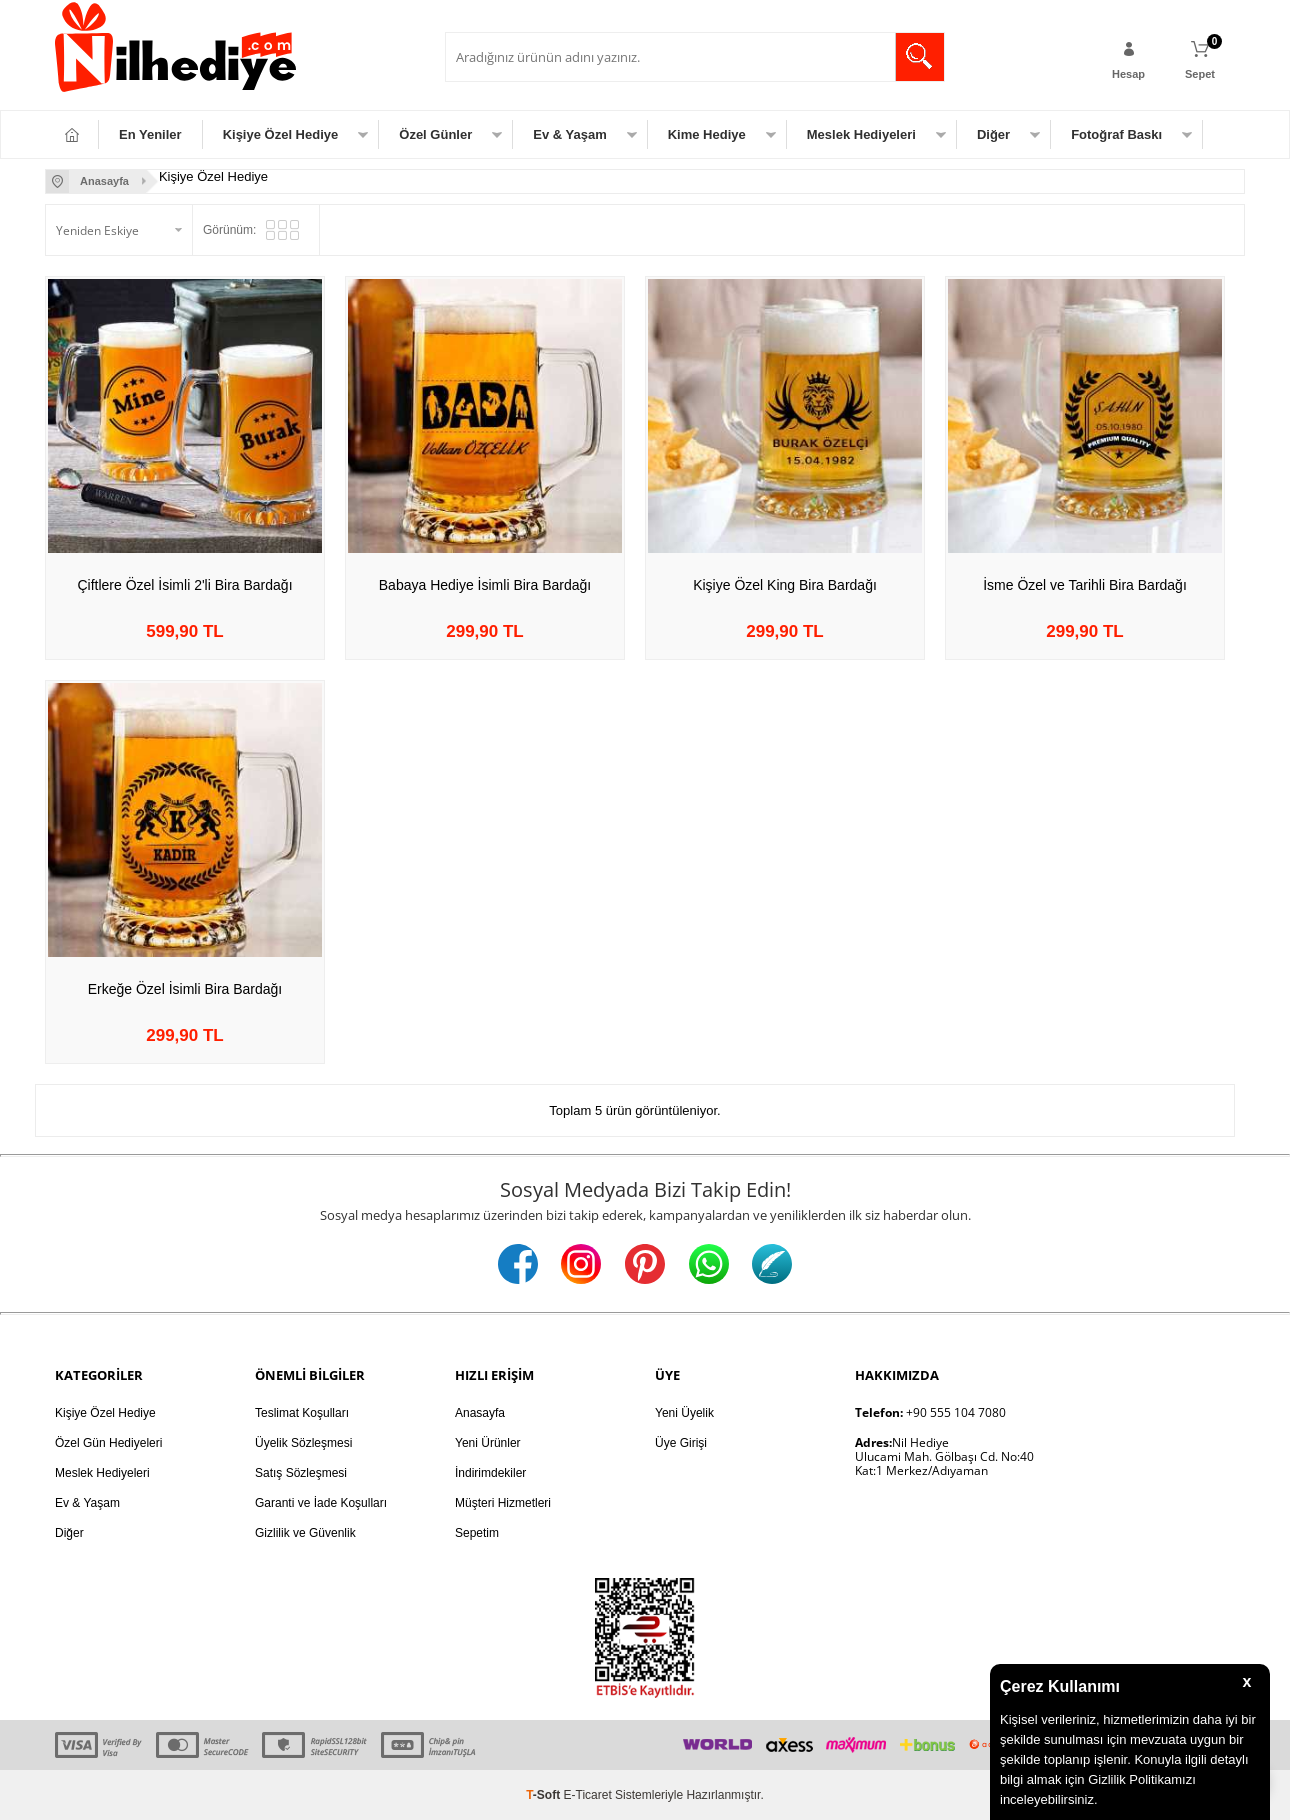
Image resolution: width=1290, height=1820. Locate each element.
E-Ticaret (588, 1795)
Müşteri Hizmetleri (503, 1503)
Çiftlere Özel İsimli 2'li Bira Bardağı (184, 585)
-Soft (544, 1795)
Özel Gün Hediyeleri (108, 1443)
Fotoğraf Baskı (1116, 134)
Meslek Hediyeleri (861, 134)
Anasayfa (480, 1413)
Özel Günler (435, 134)
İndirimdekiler (490, 1473)
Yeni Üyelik (684, 1413)
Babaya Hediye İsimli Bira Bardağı (485, 585)
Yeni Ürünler (488, 1443)
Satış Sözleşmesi (301, 1473)
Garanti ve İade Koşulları (321, 1503)
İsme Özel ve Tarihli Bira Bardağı (1085, 585)
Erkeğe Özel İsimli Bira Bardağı (185, 989)
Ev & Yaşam (569, 134)
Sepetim (477, 1533)
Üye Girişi (681, 1443)
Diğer (993, 134)
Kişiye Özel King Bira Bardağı (785, 585)
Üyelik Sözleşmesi (303, 1443)
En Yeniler (150, 134)
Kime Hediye (707, 134)
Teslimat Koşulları (302, 1413)
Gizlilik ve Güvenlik (305, 1533)
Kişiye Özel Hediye (281, 134)
